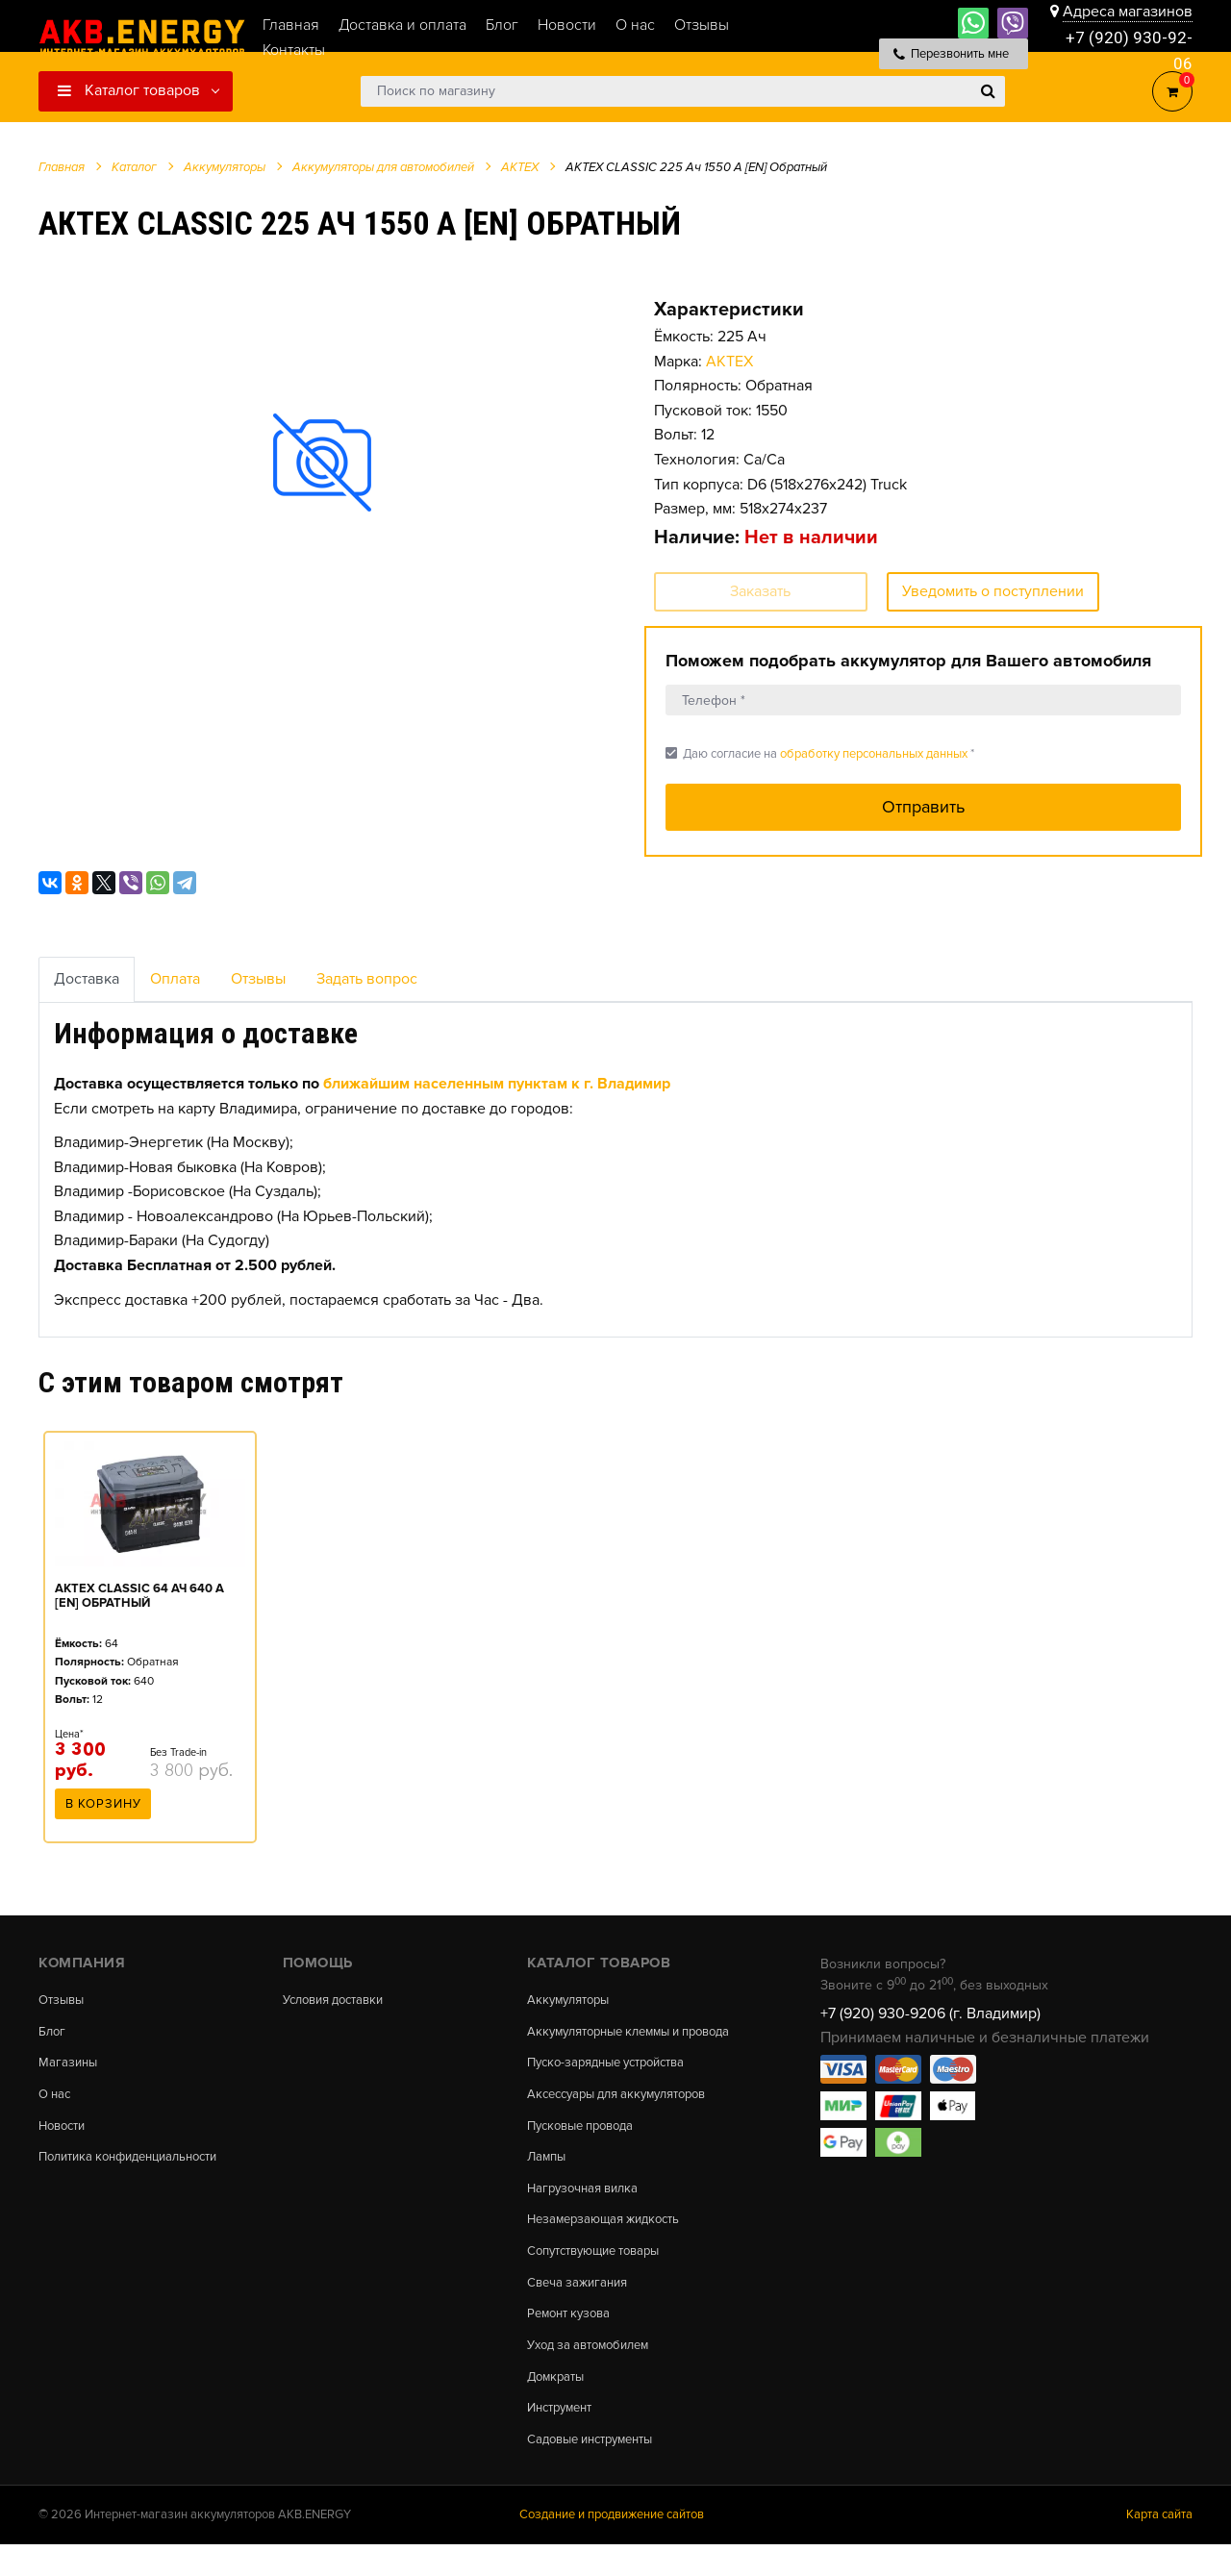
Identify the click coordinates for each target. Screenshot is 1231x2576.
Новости (64, 2130)
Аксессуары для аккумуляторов (626, 2111)
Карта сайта (1159, 2546)
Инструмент (564, 2436)
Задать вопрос (366, 978)
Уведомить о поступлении (993, 591)
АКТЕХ (729, 361)
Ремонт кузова (572, 2339)
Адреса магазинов (1128, 11)
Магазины (69, 2065)
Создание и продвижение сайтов (611, 2546)
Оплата (175, 978)
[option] (322, 462)
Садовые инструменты (597, 2469)
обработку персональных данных (873, 754)
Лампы (548, 2177)
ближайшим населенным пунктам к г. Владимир (496, 1083)
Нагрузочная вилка (587, 2209)
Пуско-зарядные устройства (615, 2079)
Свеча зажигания (581, 2306)
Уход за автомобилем (594, 2372)
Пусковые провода (586, 2144)
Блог (52, 2032)
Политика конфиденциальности (138, 2162)
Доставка (86, 978)
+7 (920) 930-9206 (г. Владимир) (930, 2013)
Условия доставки (339, 2000)
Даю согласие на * (820, 753)
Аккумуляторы (572, 2000)
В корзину (103, 1808)
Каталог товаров (129, 90)
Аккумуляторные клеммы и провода (612, 2039)
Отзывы (258, 978)
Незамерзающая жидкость (610, 2241)
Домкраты (558, 2404)
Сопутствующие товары (601, 2274)
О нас (56, 2097)
